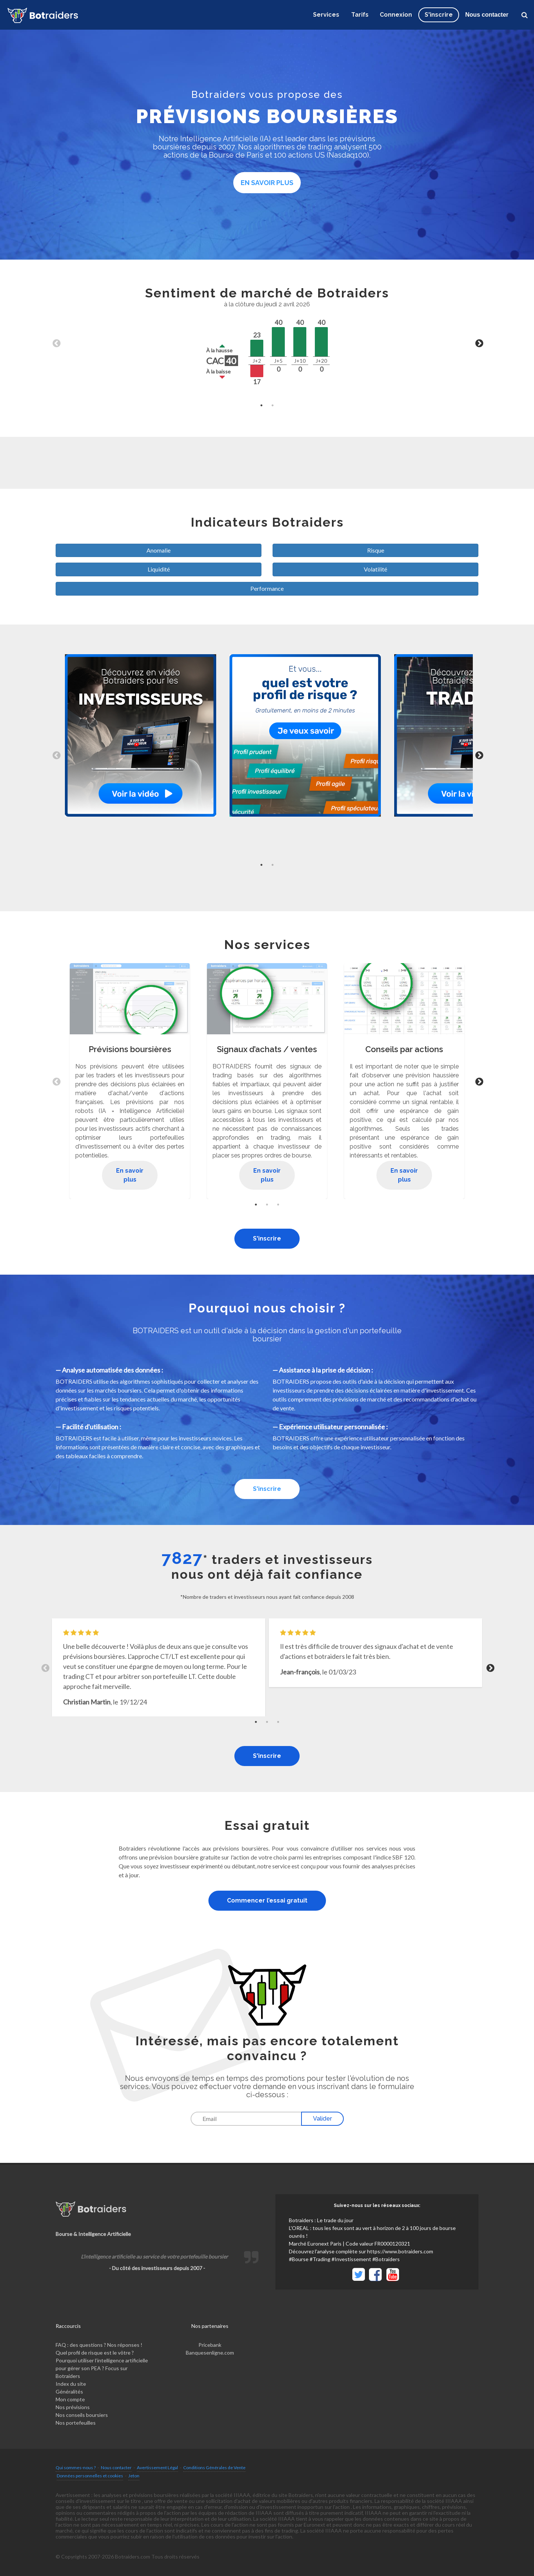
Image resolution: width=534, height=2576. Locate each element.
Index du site (71, 2384)
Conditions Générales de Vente (214, 2467)
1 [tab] (261, 405)
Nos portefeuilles (76, 2422)
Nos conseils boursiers (82, 2415)
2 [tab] (272, 405)
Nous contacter (486, 14)
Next (478, 342)
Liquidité (159, 569)
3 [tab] (278, 1204)
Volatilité (375, 569)
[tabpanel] (267, 343)
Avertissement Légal (157, 2467)
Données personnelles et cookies (90, 2475)
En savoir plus (267, 183)
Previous (55, 342)
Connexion (396, 14)
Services (326, 14)
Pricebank (209, 2345)
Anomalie (158, 550)
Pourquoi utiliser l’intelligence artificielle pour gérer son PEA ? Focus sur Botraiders (102, 2368)
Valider (322, 2118)
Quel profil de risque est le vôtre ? (95, 2352)
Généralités (69, 2391)
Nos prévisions (73, 2407)
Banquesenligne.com (210, 2352)
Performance (267, 588)
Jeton (133, 2475)
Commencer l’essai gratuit (267, 1900)
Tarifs (360, 14)
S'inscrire (267, 1238)
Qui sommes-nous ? (76, 2467)
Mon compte (70, 2399)
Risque (375, 550)
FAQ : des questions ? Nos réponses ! (99, 2345)
